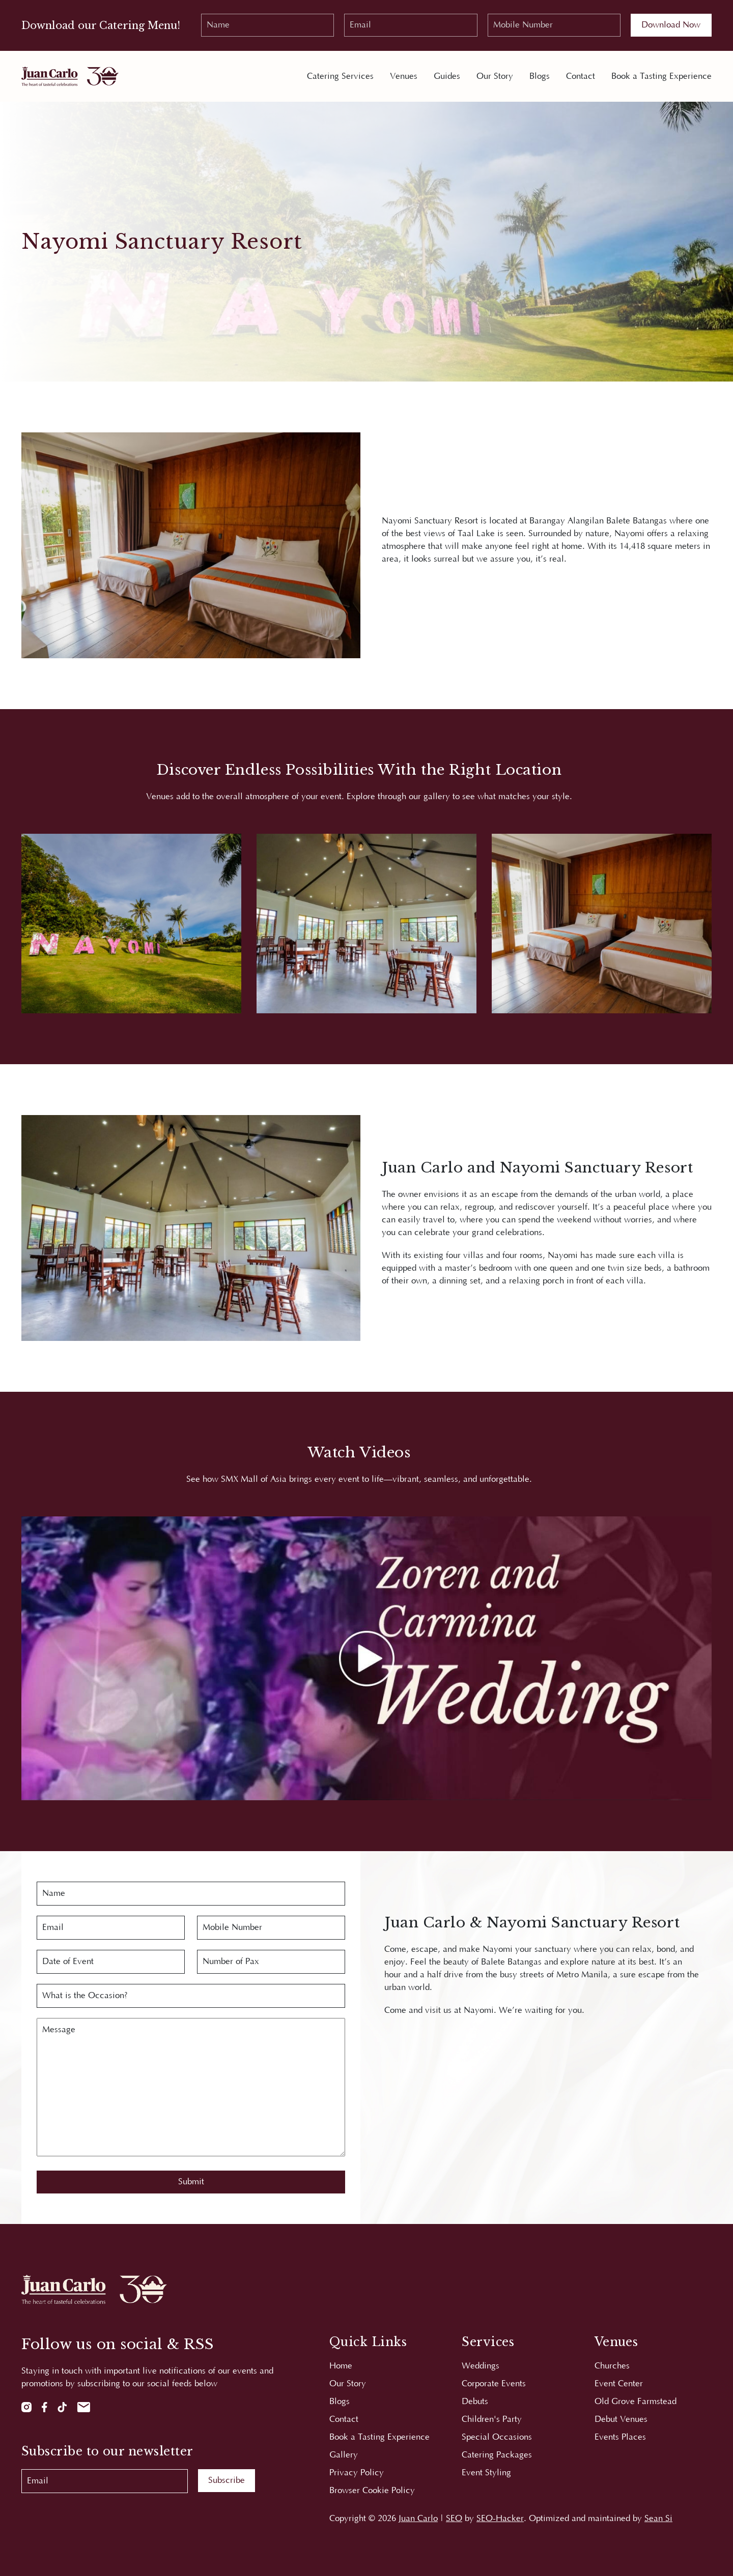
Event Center (619, 2383)
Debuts (475, 2401)
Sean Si (658, 2518)
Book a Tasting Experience (661, 76)
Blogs (539, 76)
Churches (612, 2365)
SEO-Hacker (500, 2518)
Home (340, 2365)
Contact (580, 76)
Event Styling (486, 2472)
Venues (403, 76)
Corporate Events (494, 2383)
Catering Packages (497, 2455)
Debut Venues (621, 2419)
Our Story (494, 76)
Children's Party (492, 2419)
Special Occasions (497, 2437)
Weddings (480, 2365)
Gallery (343, 2455)
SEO (454, 2518)
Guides (447, 76)
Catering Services (340, 76)
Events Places (620, 2437)
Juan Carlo (418, 2518)
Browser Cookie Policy (372, 2490)
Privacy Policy (356, 2472)
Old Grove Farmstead (635, 2401)
